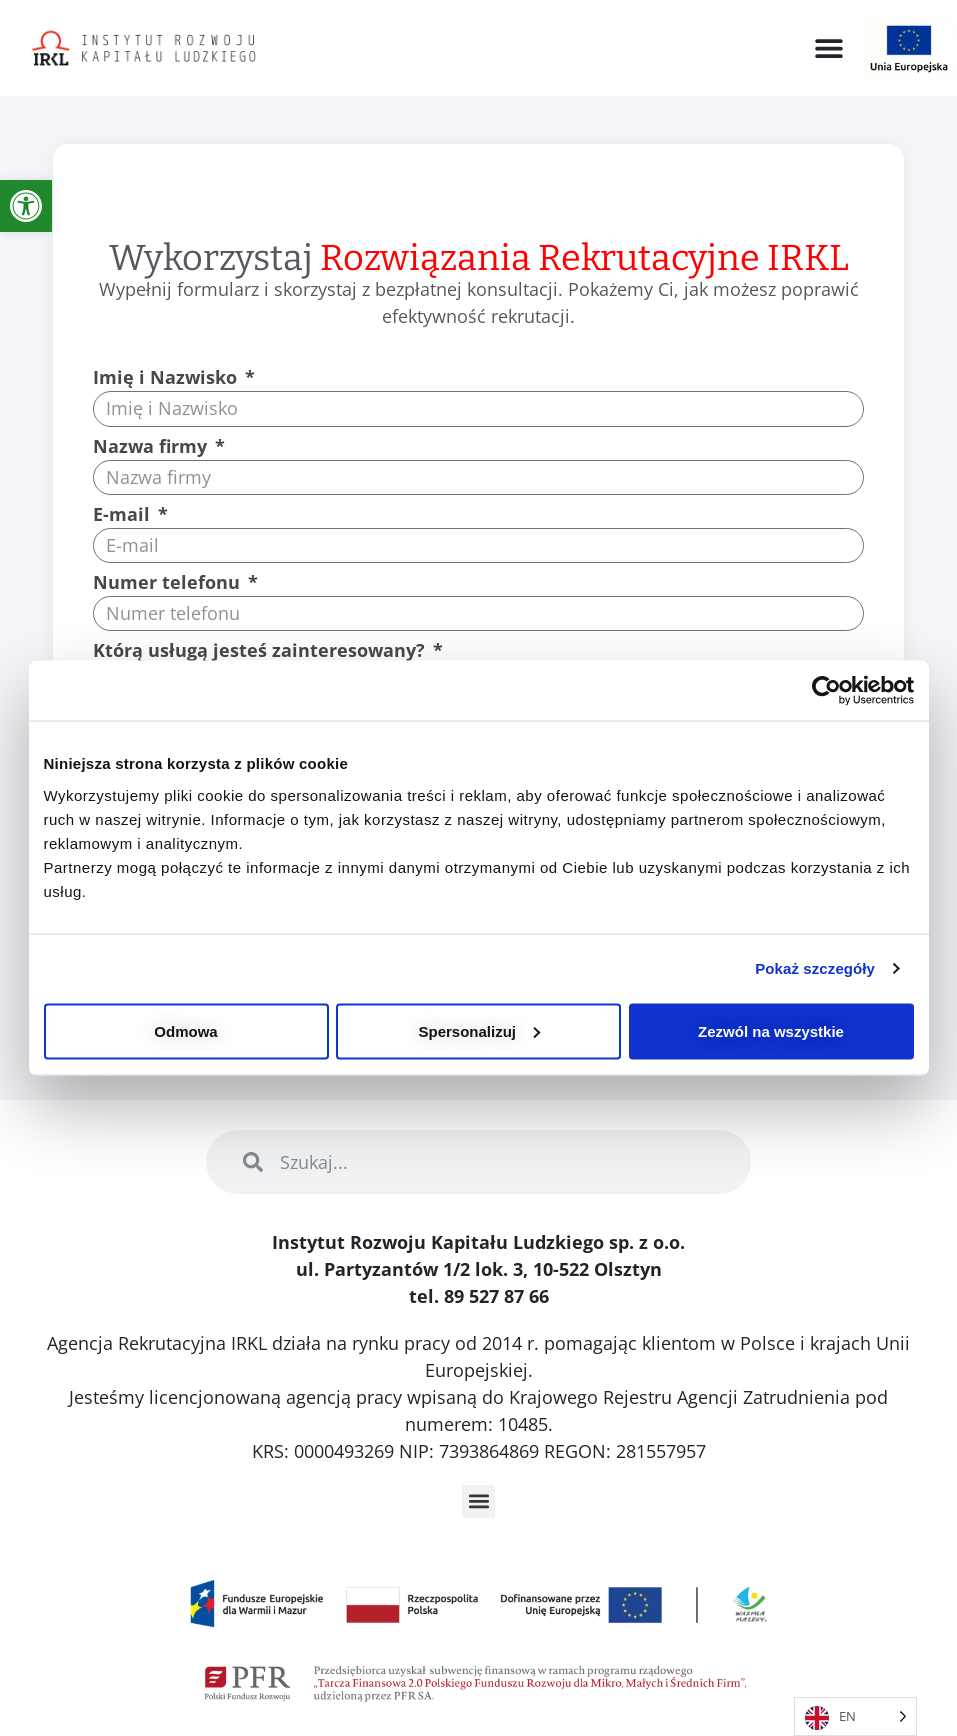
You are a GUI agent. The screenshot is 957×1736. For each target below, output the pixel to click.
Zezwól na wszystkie (771, 1030)
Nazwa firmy (152, 447)
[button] (828, 47)
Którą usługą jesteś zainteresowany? (261, 651)
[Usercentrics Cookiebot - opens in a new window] (826, 691)
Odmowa (185, 1030)
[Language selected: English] (855, 1716)
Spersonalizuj (479, 1030)
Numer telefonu (169, 583)
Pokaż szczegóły (815, 968)
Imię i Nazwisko (167, 378)
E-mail (124, 515)
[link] (26, 206)
